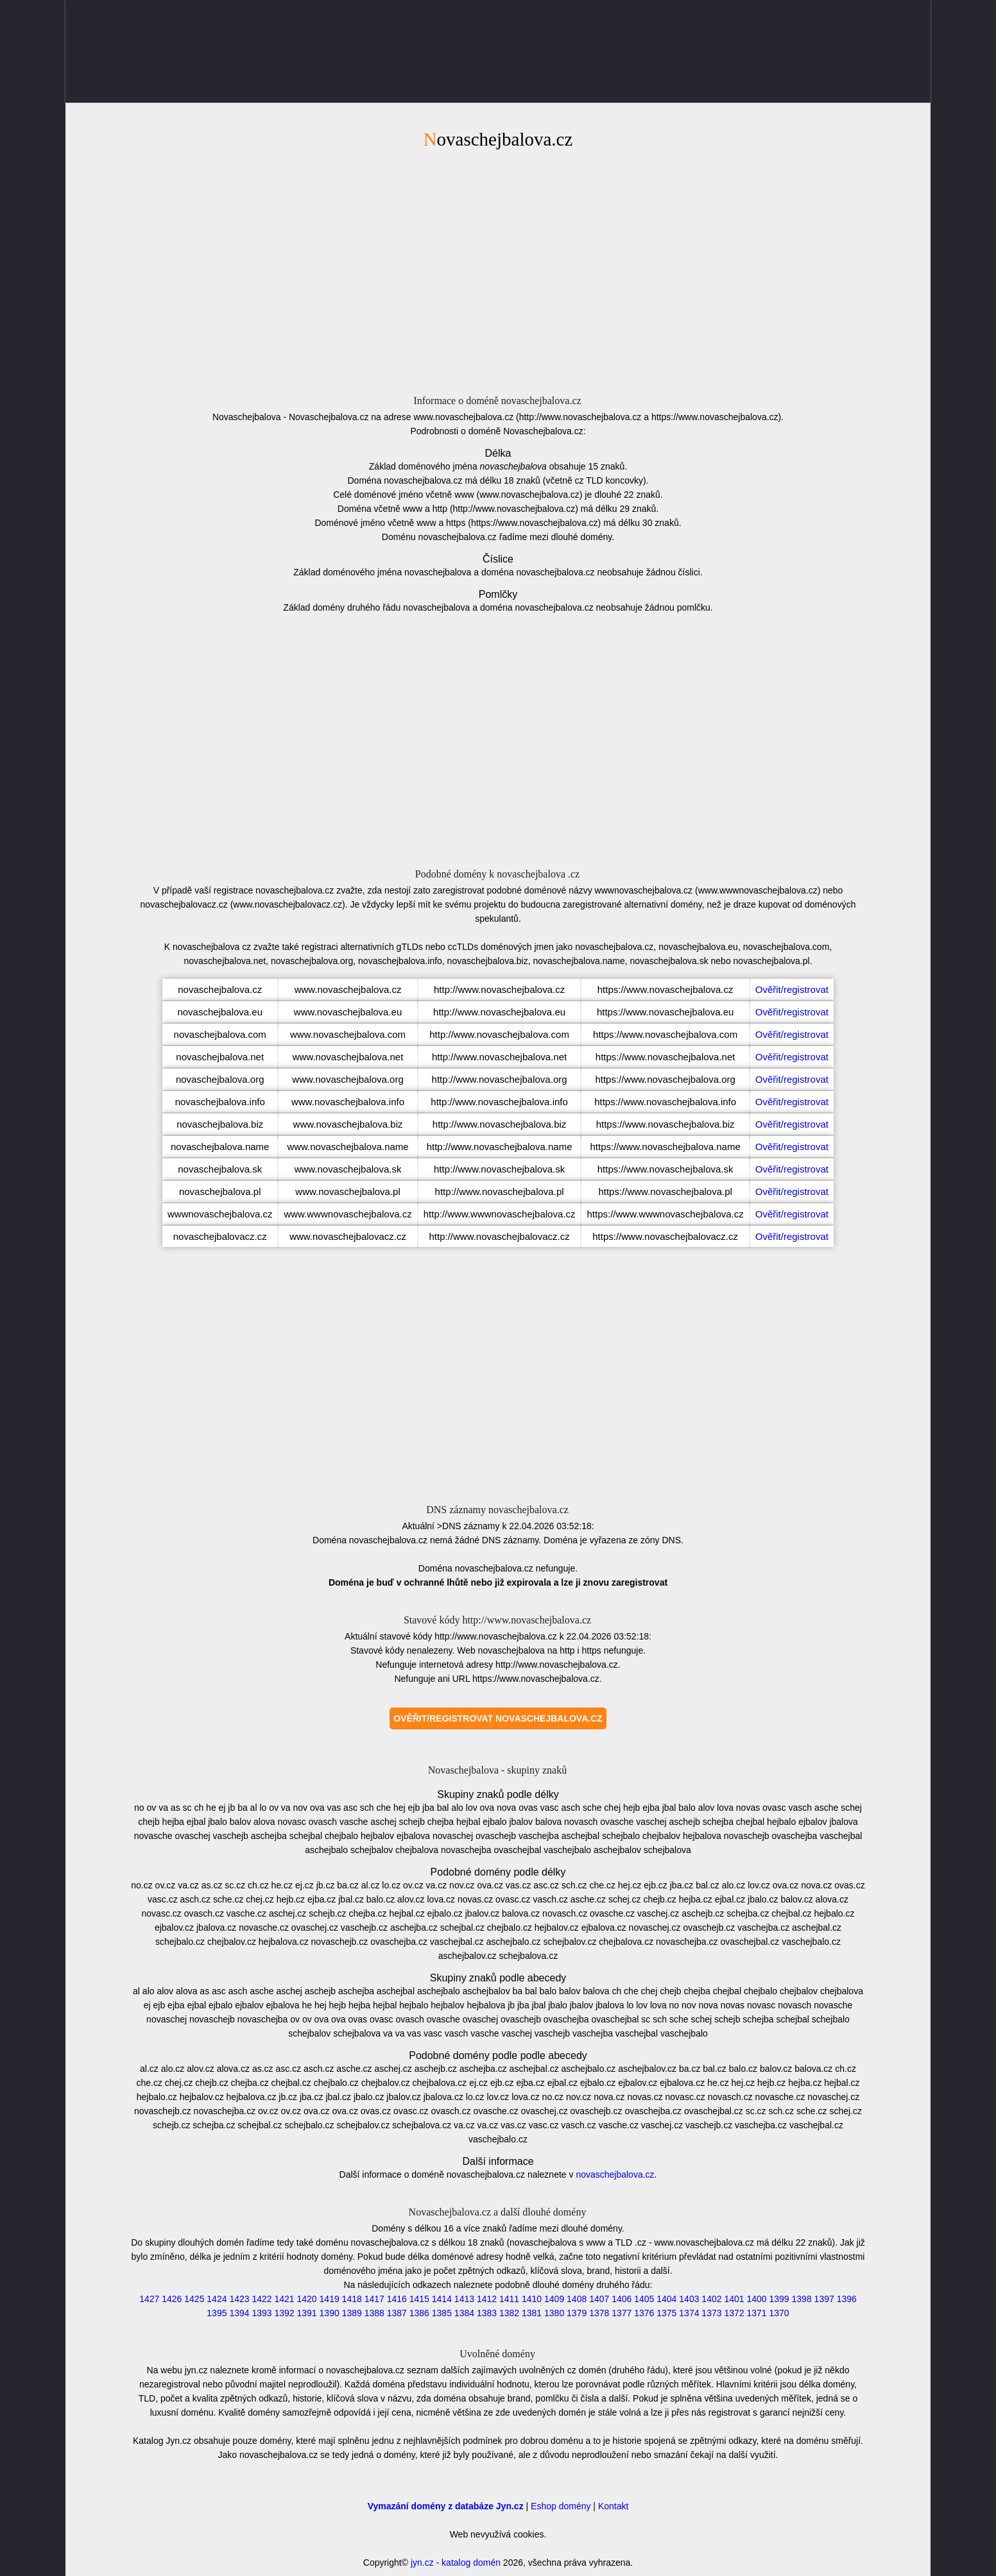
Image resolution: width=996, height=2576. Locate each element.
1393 (261, 2313)
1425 (194, 2299)
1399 (779, 2299)
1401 (734, 2299)
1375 (666, 2313)
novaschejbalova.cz (615, 2174)
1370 (779, 2313)
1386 (419, 2313)
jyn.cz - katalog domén (456, 2562)
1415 (419, 2299)
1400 (756, 2299)
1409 (554, 2299)
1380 (554, 2313)
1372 (734, 2313)
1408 (577, 2299)
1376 (644, 2313)
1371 (756, 2313)
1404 (666, 2299)
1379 (577, 2313)
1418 (352, 2299)
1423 (239, 2299)
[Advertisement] (498, 270)
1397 (824, 2299)
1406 (621, 2299)
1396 (847, 2299)
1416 (397, 2299)
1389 (352, 2313)
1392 (284, 2313)
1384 (464, 2313)
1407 (599, 2299)
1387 (397, 2313)
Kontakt (613, 2506)
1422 (261, 2299)
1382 (509, 2313)
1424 (217, 2299)
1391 (307, 2313)
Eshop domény (560, 2506)
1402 (711, 2299)
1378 (599, 2313)
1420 (307, 2299)
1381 (532, 2313)
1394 (239, 2313)
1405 (644, 2299)
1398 (802, 2299)
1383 (487, 2313)
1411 (509, 2299)
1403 (689, 2299)
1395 (217, 2313)
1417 (374, 2299)
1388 (374, 2313)
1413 (464, 2299)
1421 (284, 2299)
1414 (442, 2299)
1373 (711, 2313)
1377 (621, 2313)
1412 (487, 2299)
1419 (329, 2299)
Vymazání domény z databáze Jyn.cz (446, 2506)
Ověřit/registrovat (792, 989)
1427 (149, 2299)
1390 (329, 2313)
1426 (172, 2299)
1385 (442, 2313)
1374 (689, 2313)
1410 (532, 2299)
